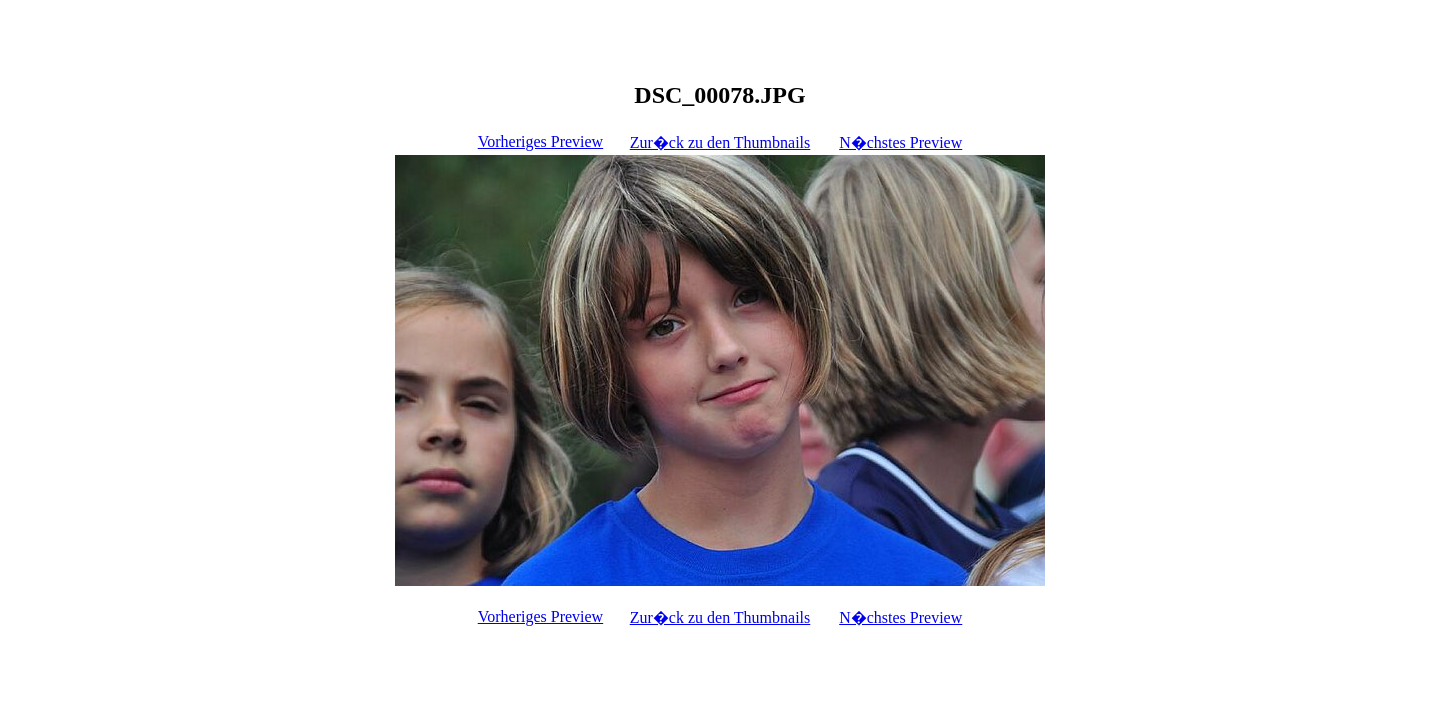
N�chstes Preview (900, 142)
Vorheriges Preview (540, 141)
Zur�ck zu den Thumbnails (720, 142)
